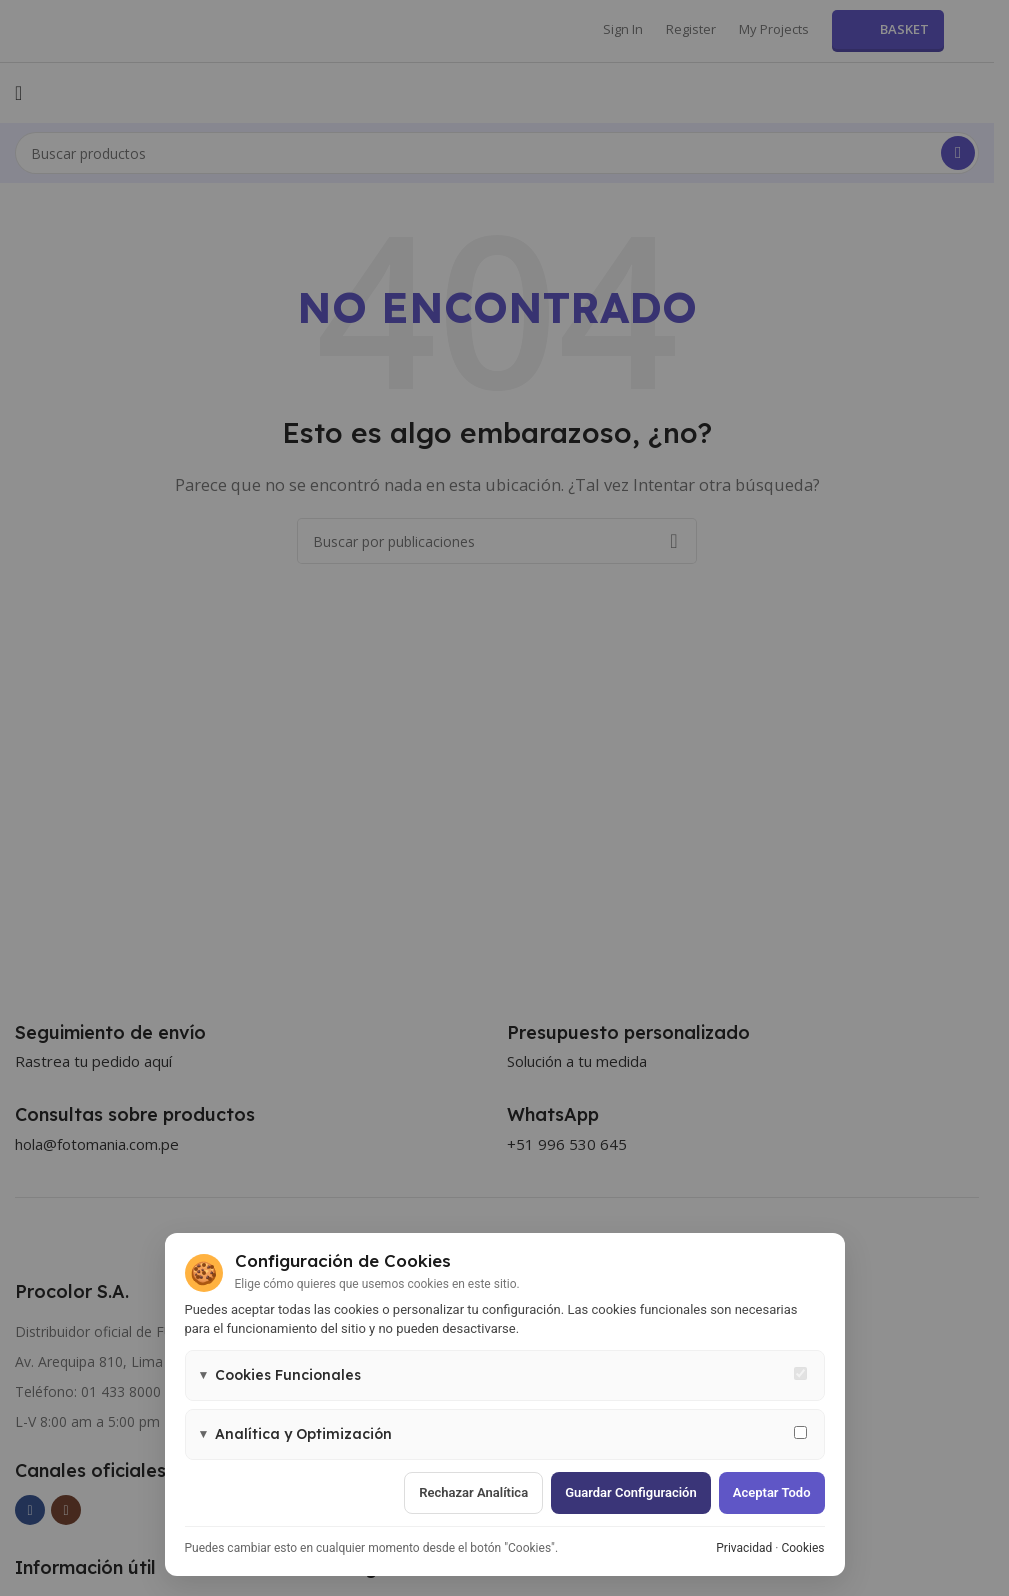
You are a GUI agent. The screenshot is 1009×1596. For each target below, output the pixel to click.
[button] (505, 1375)
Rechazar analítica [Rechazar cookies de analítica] (473, 1492)
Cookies (802, 1548)
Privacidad (744, 1548)
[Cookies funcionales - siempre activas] (800, 1373)
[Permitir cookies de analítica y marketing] (800, 1432)
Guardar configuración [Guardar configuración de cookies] (631, 1492)
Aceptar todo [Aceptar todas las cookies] (772, 1492)
